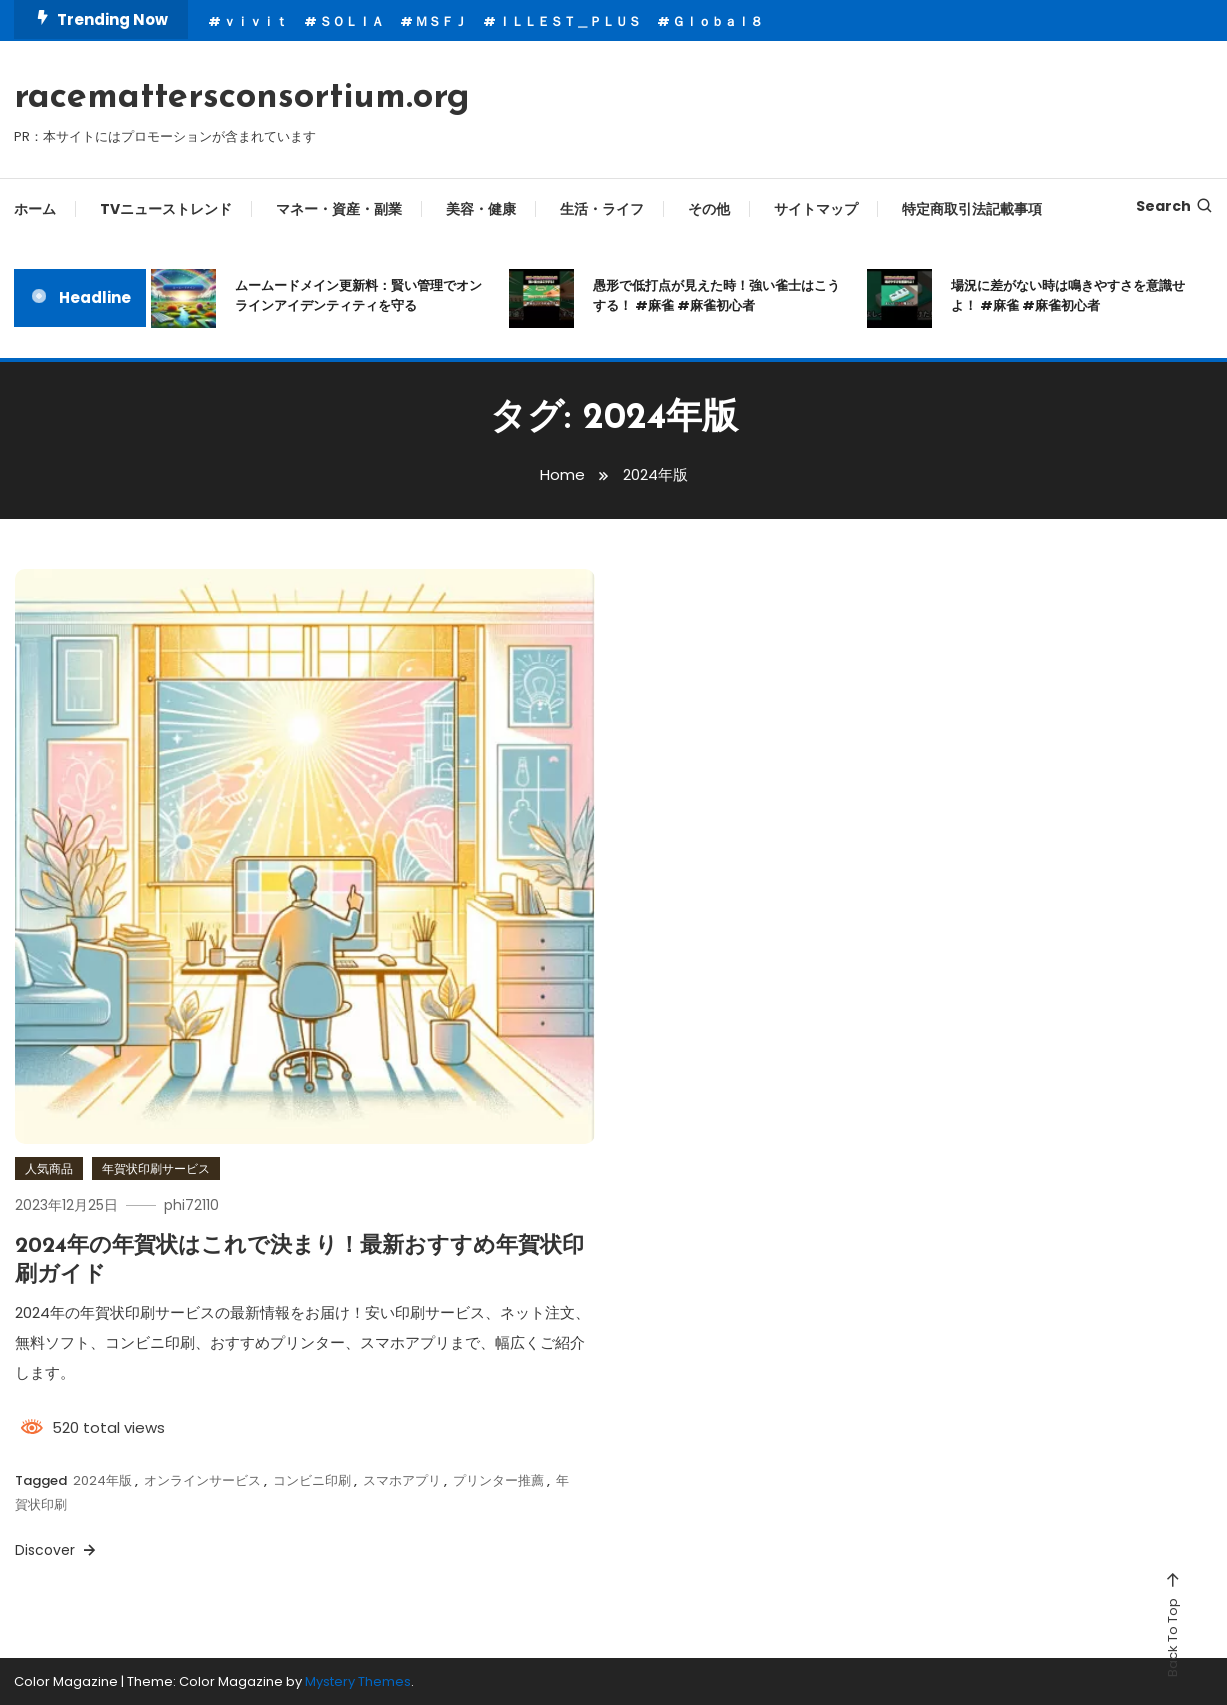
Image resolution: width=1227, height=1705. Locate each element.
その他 (709, 209)
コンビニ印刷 (312, 1480)
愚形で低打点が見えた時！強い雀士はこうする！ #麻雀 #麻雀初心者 (716, 295)
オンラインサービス (202, 1480)
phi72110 (191, 1205)
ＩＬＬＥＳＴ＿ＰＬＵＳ (569, 21)
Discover (57, 1550)
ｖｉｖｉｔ (255, 21)
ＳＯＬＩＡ (351, 21)
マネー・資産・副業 (339, 209)
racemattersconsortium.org (242, 98)
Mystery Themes (358, 1681)
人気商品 (49, 1168)
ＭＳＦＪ (441, 21)
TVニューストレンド (166, 209)
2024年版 (102, 1480)
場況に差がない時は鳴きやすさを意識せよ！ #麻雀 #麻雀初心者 (1068, 295)
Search (1175, 206)
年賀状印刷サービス (156, 1168)
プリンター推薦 (498, 1480)
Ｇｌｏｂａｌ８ (717, 21)
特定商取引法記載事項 (972, 209)
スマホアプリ (402, 1480)
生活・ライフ (602, 209)
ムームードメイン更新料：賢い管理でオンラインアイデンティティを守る (358, 295)
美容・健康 (481, 209)
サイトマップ (816, 209)
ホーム (35, 209)
